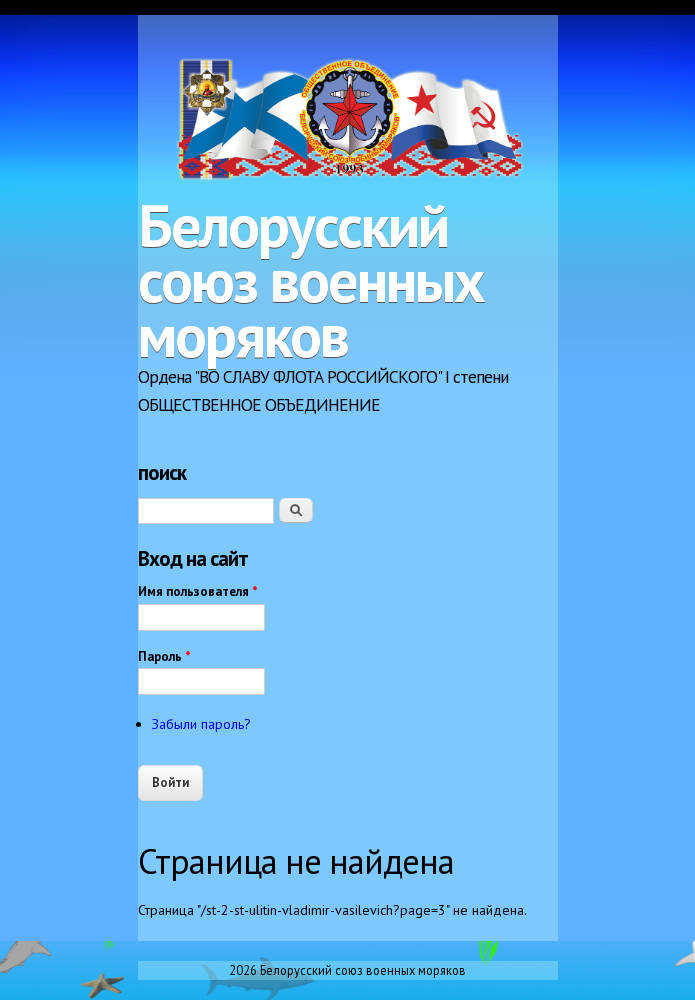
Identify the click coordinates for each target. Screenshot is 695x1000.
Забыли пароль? (201, 724)
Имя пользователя (198, 591)
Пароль (164, 656)
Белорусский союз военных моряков (311, 280)
